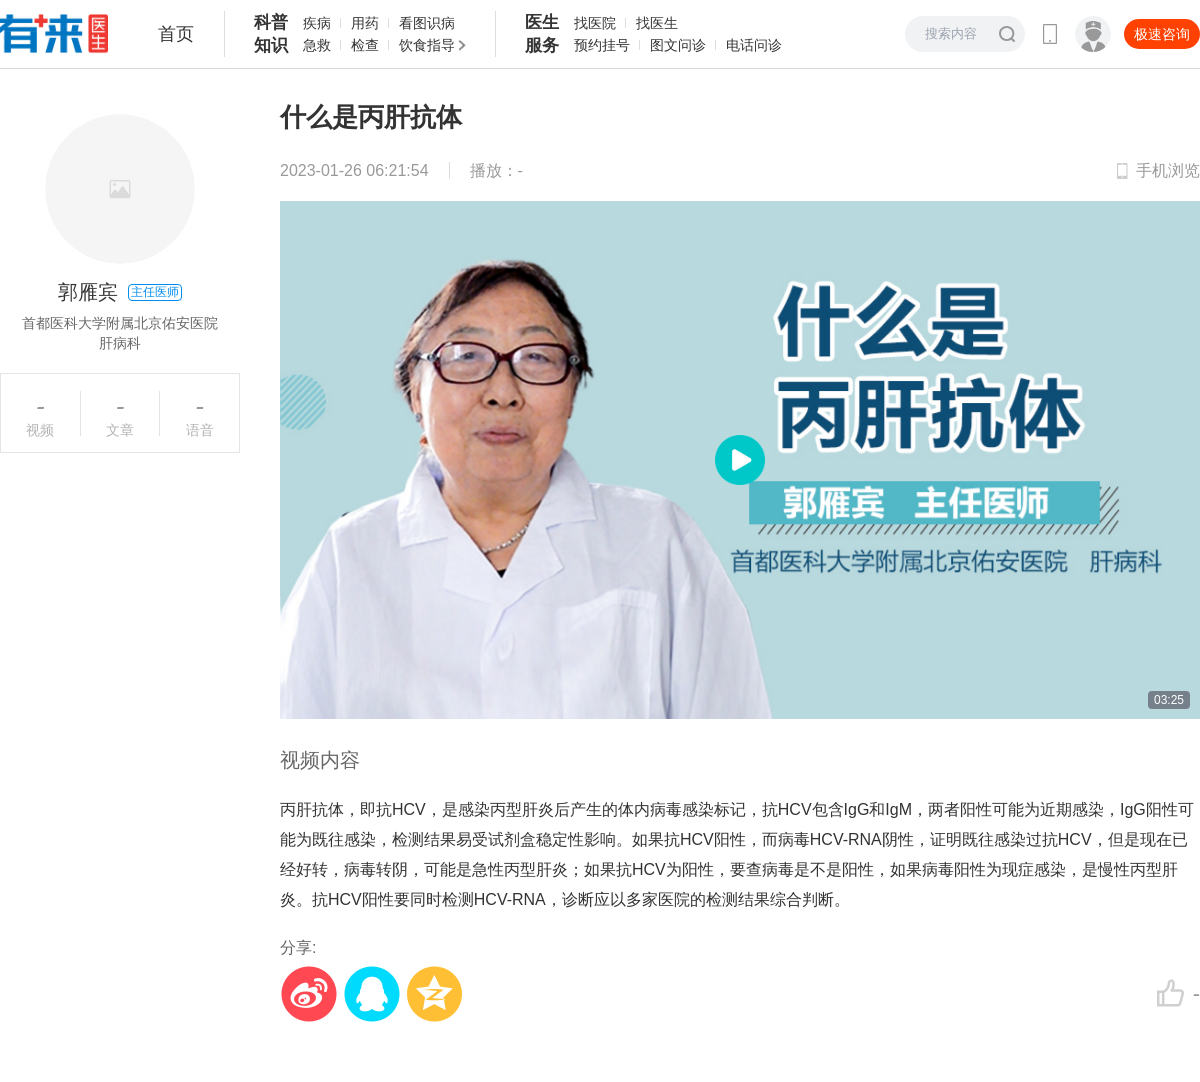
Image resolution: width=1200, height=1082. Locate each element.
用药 (365, 23)
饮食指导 (427, 45)
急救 (317, 45)
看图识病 (427, 23)
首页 (176, 34)
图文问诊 (678, 45)
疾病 (317, 23)
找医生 (657, 23)
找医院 (595, 23)
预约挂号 (602, 45)
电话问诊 (754, 45)
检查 (365, 45)
